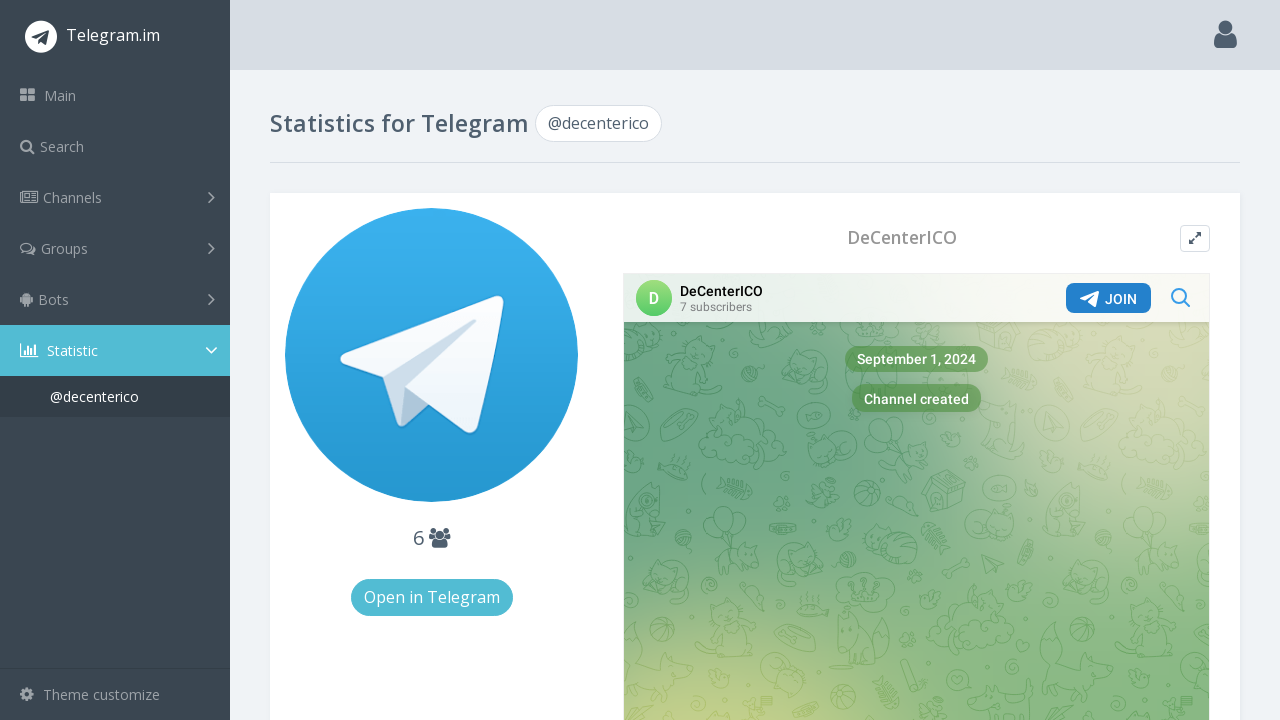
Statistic (121, 350)
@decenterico (94, 396)
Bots (117, 299)
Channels (117, 197)
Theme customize (90, 694)
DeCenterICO (902, 237)
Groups (117, 248)
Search (52, 146)
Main (48, 95)
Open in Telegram (432, 597)
